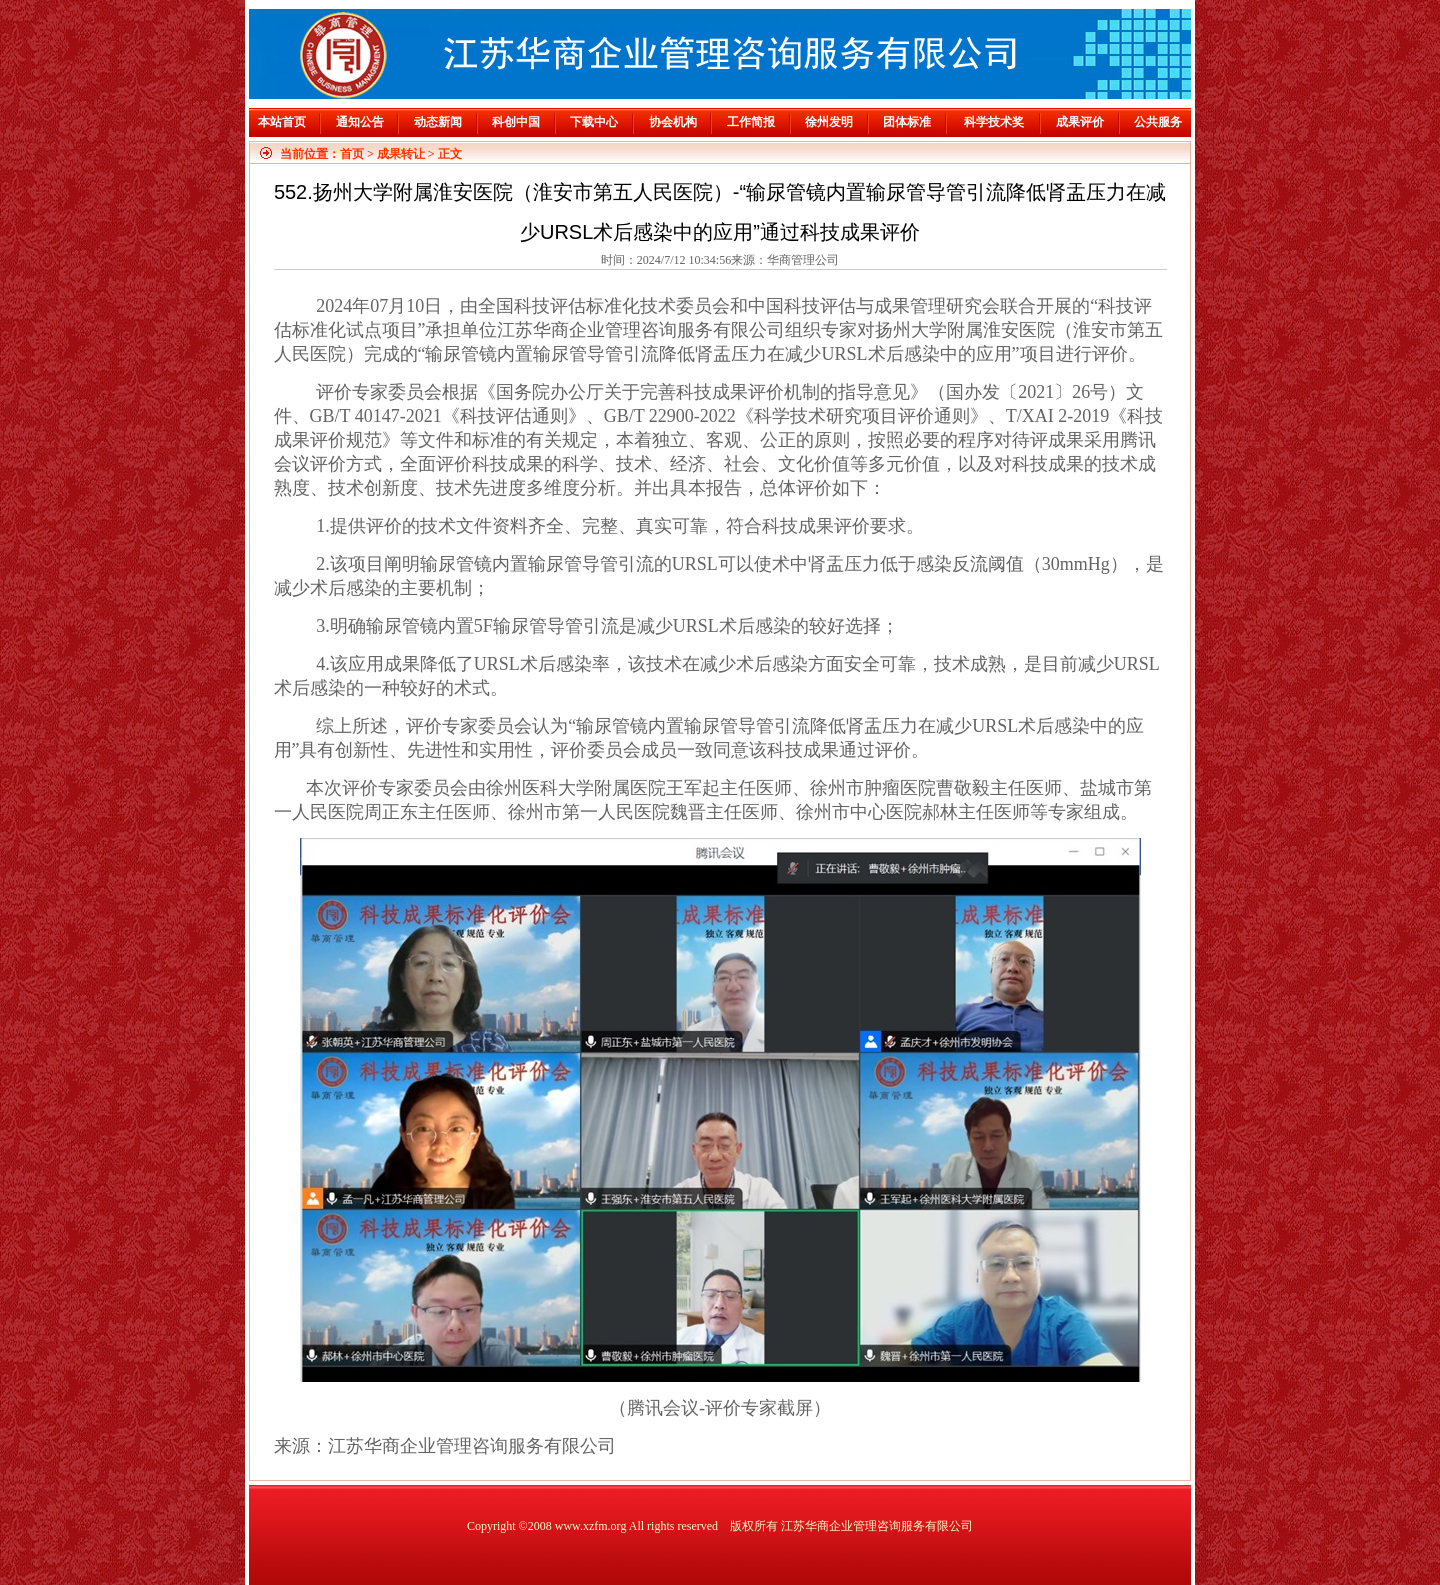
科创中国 (516, 122)
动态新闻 (438, 122)
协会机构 (673, 122)
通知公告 (360, 122)
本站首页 (282, 122)
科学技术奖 (994, 122)
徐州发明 (829, 122)
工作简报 (751, 122)
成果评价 (1080, 122)
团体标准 (907, 122)
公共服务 (1158, 122)
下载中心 (594, 122)
